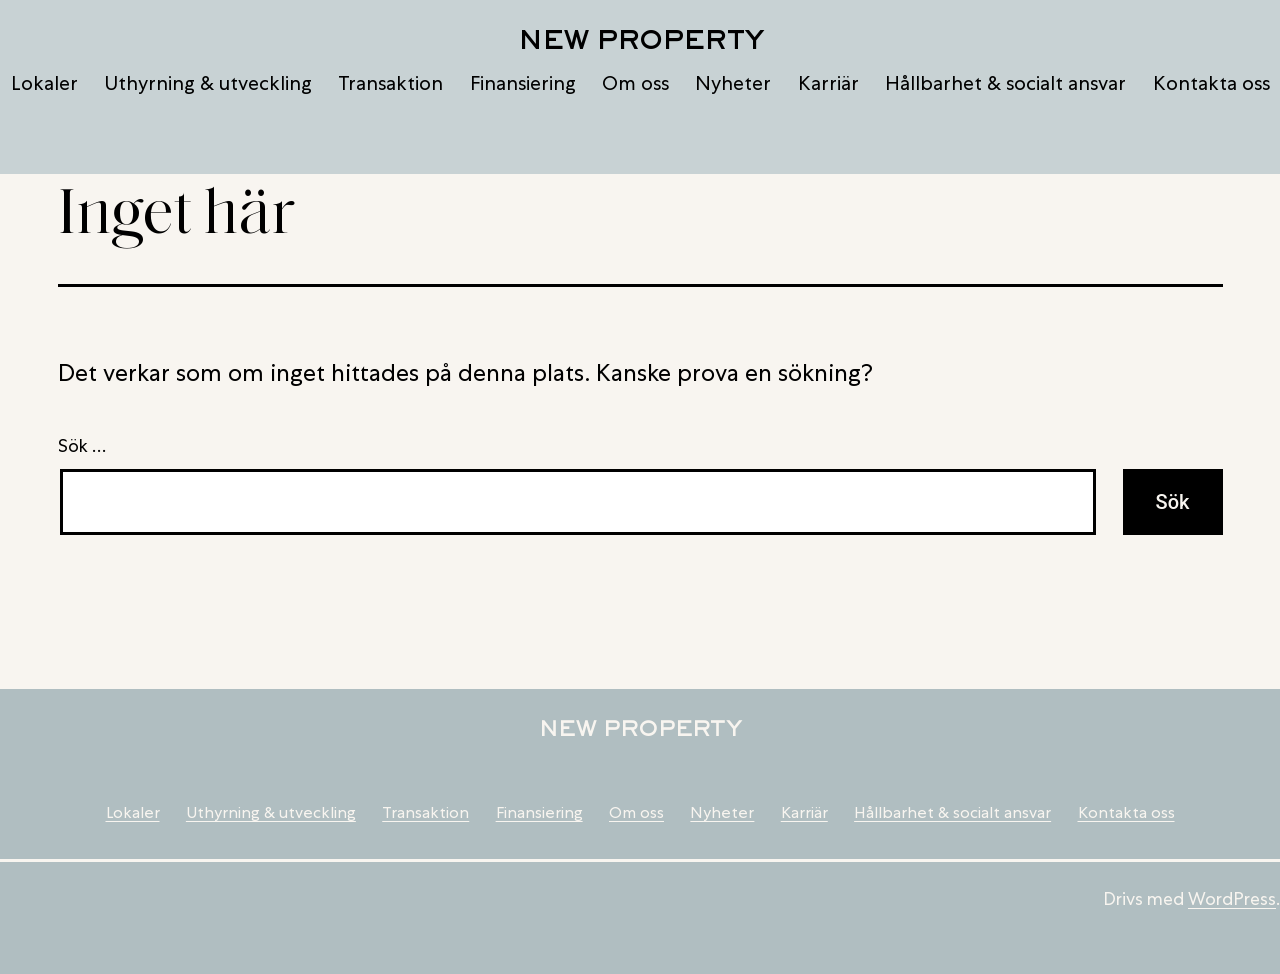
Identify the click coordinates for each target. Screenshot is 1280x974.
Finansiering (523, 83)
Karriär (828, 83)
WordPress (1232, 898)
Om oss (635, 83)
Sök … (82, 445)
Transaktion (390, 83)
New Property (640, 39)
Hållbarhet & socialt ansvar (1005, 83)
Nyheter (733, 83)
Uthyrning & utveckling (208, 83)
